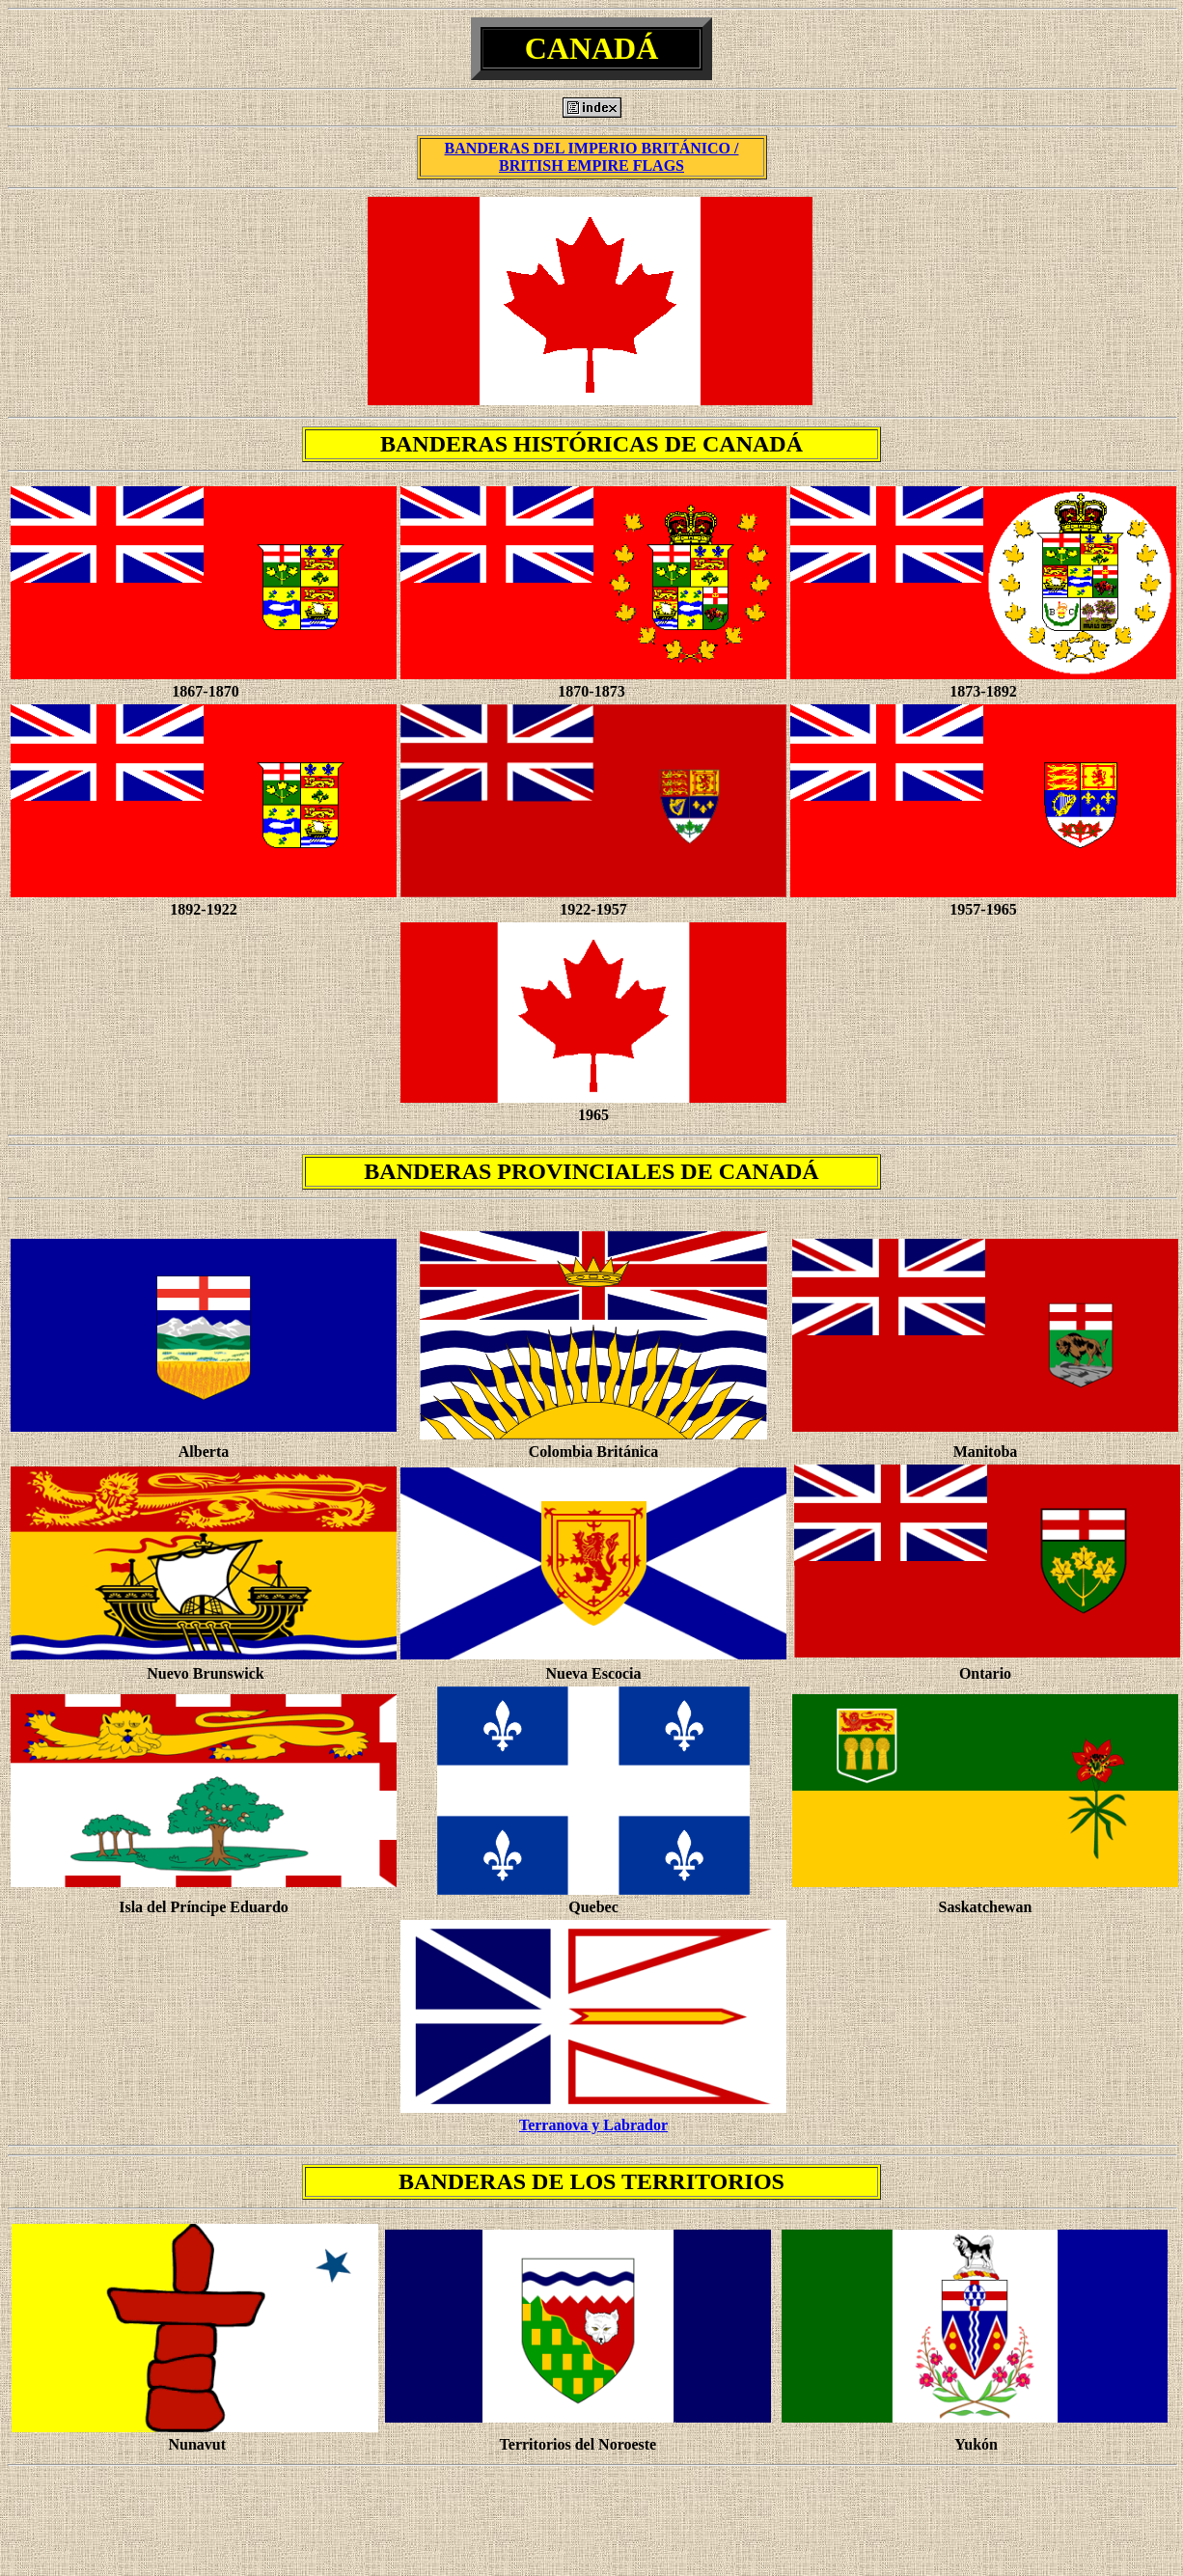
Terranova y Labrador (593, 2125)
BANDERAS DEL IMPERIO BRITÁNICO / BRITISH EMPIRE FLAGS (592, 157)
